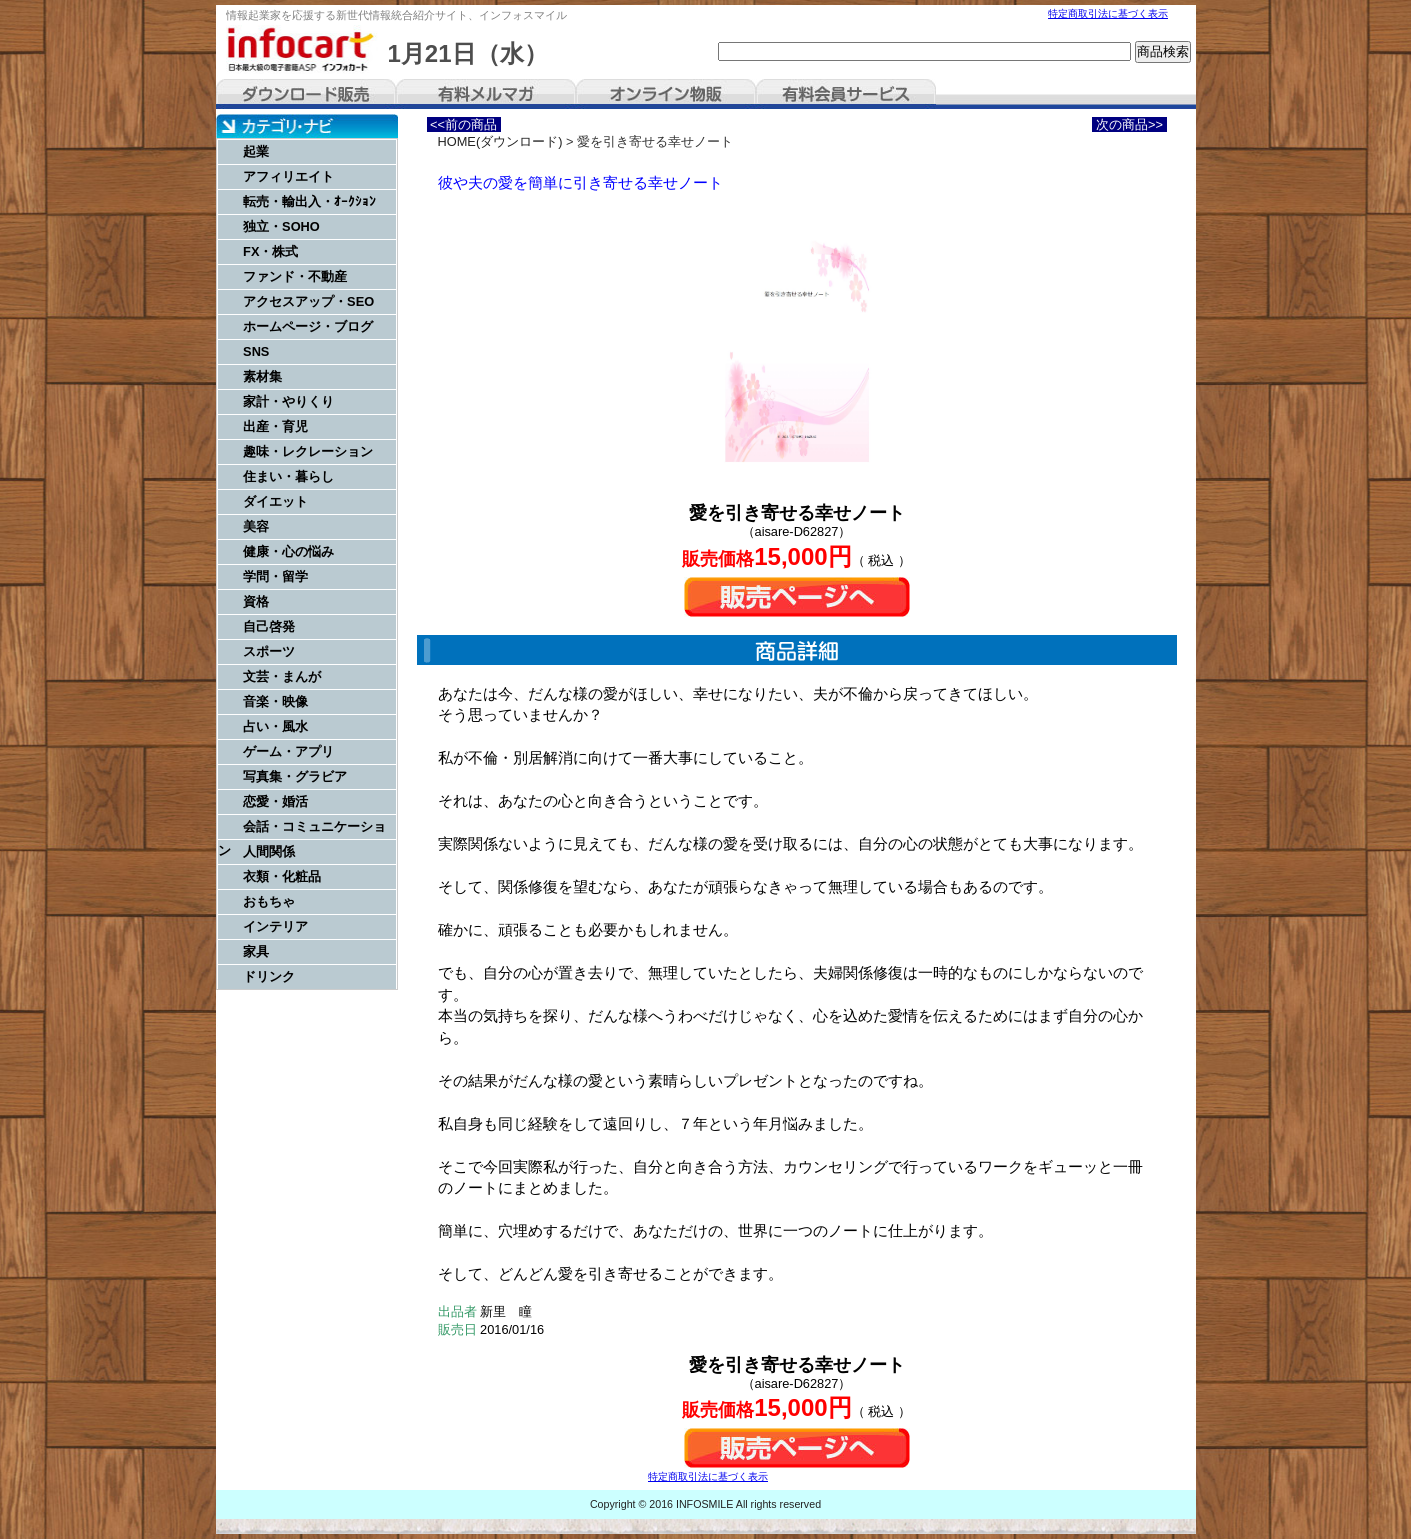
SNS (256, 351)
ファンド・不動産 (295, 276)
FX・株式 (270, 251)
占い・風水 (275, 726)
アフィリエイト (288, 176)
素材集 (262, 376)
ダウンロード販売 (306, 94)
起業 (256, 151)
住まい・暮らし (288, 476)
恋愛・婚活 (275, 801)
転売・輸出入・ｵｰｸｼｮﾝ (309, 201)
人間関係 (269, 851)
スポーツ (269, 651)
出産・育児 (275, 426)
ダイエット (275, 501)
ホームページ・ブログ (308, 326)
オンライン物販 (666, 94)
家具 (256, 951)
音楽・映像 (275, 701)
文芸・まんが (282, 676)
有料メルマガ (486, 94)
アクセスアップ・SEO (308, 301)
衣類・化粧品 (282, 876)
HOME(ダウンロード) (500, 141)
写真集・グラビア (295, 776)
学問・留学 (275, 576)
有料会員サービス (846, 94)
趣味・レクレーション (308, 451)
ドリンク (269, 976)
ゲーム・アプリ (288, 751)
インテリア (275, 926)
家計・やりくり (288, 401)
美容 (256, 526)
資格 (256, 601)
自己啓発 (269, 626)
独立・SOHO (281, 226)
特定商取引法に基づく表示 (1108, 13)
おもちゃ (269, 901)
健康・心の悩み (288, 551)
